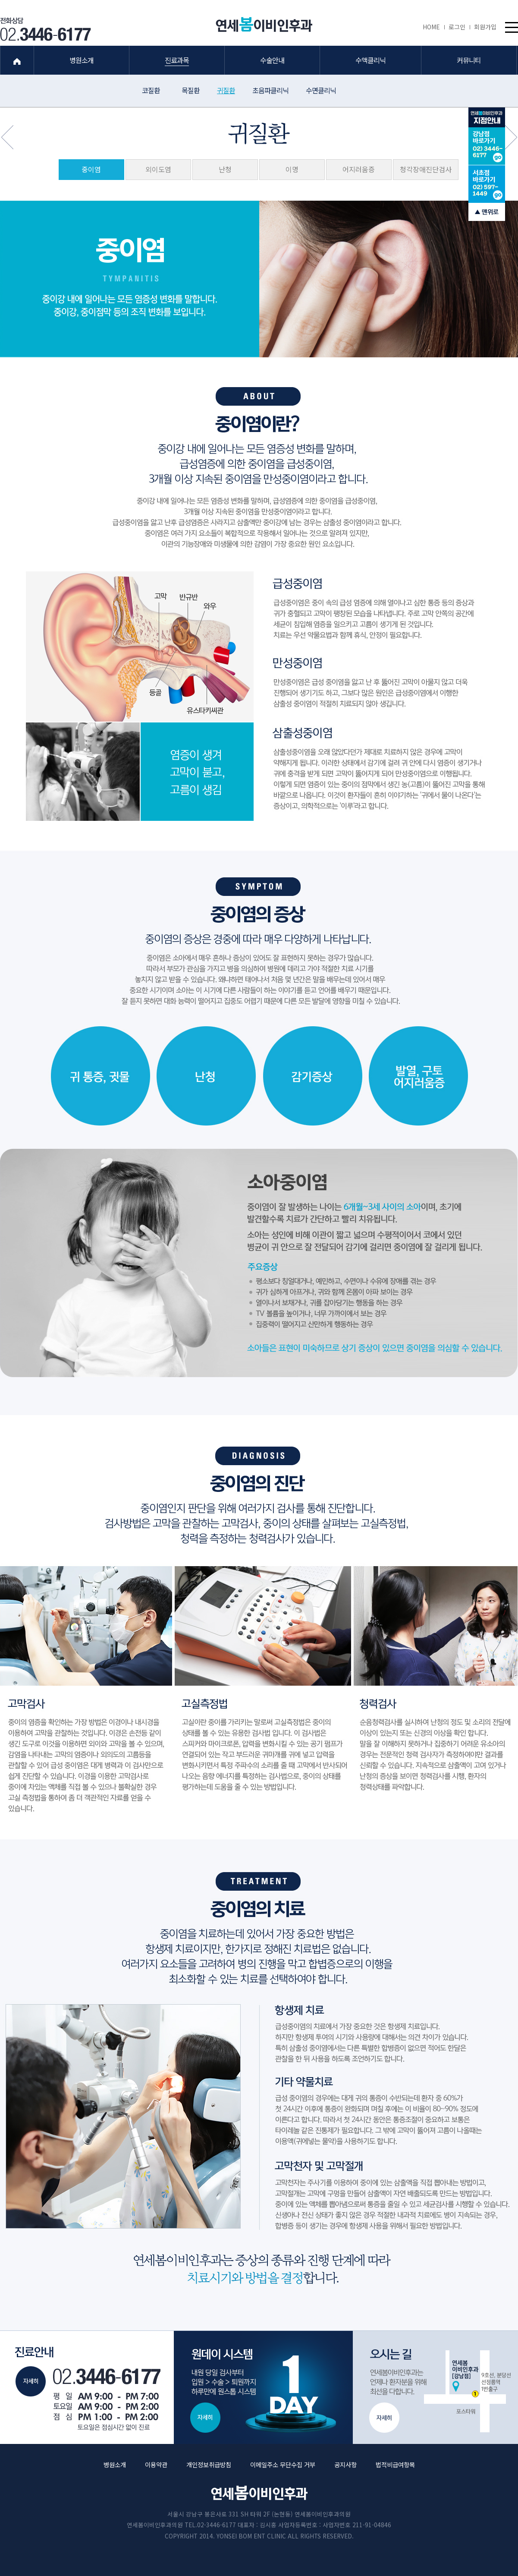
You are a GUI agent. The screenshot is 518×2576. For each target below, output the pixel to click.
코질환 (151, 90)
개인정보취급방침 (208, 2464)
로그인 (459, 26)
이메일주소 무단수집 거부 (282, 2464)
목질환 (191, 90)
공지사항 (345, 2464)
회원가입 (485, 26)
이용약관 (156, 2464)
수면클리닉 (321, 90)
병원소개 (115, 2464)
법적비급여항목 (395, 2464)
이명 (292, 169)
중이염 (91, 169)
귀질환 (226, 90)
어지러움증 (358, 169)
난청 (225, 169)
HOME (433, 26)
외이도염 (158, 169)
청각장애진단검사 (426, 169)
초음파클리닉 (270, 90)
